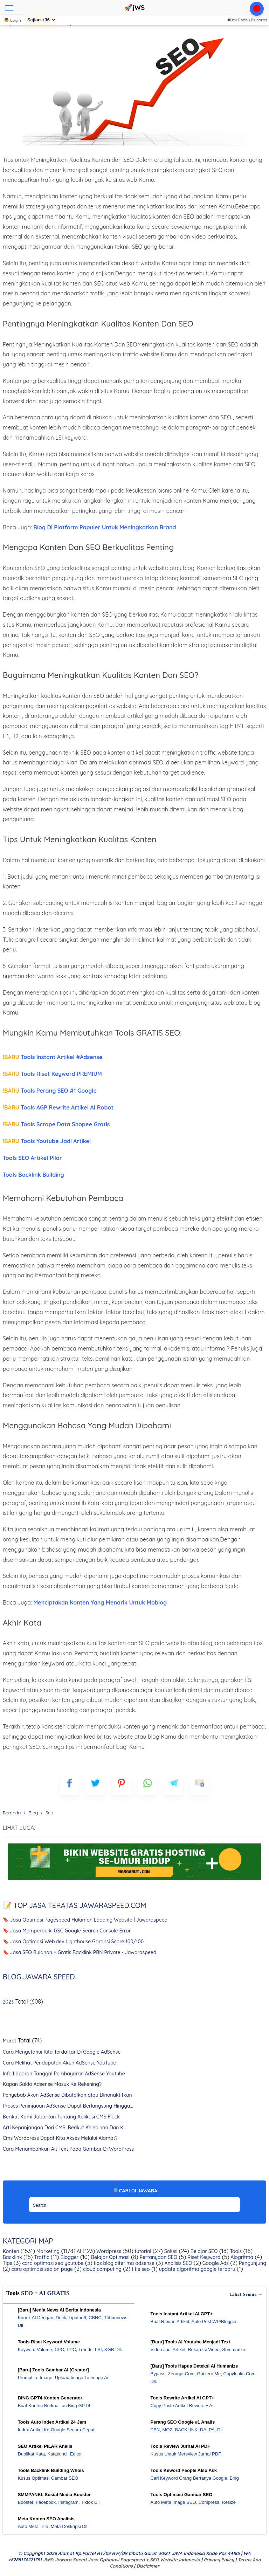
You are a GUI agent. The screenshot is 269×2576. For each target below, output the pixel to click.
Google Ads (215, 2263)
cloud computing (102, 2269)
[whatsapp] (147, 1785)
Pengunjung (251, 2263)
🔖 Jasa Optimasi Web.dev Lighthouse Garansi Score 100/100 (73, 1941)
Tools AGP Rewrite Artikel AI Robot (58, 1107)
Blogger (69, 2257)
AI (78, 2251)
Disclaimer (147, 2566)
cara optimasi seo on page (41, 2269)
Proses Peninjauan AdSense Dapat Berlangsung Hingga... (68, 2106)
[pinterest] (121, 1785)
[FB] (69, 1785)
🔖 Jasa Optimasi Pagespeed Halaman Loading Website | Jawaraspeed (85, 1920)
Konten (11, 2251)
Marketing (47, 2251)
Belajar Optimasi (109, 2257)
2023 (8, 2002)
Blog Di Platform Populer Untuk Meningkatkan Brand (104, 527)
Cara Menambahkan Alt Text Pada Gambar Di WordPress (68, 2149)
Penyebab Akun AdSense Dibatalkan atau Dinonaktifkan (67, 2095)
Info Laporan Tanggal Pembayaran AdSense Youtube (64, 2073)
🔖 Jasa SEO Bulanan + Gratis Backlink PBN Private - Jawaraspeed (80, 1952)
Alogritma (241, 2257)
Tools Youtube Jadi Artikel (47, 1141)
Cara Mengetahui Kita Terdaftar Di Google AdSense (62, 2052)
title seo (140, 2269)
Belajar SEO (203, 2251)
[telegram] (173, 1785)
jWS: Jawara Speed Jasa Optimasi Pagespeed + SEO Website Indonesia (121, 2559)
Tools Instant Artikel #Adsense (53, 1056)
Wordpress (108, 2251)
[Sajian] (40, 19)
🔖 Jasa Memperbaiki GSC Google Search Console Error (67, 1931)
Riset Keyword (203, 2257)
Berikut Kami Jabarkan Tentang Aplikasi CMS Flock (61, 2117)
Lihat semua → (246, 2294)
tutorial (142, 2251)
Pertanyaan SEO (158, 2257)
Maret (9, 2041)
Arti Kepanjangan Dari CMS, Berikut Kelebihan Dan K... (65, 2127)
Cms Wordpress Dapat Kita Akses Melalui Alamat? (60, 2138)
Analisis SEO (177, 2263)
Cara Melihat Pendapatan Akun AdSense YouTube (59, 2063)
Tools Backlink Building (33, 1174)
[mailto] (199, 1785)
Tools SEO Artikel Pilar (32, 1157)
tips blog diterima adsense (123, 2263)
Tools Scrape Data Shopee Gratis (56, 1124)
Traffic (41, 2257)
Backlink (12, 2257)
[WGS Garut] (134, 1881)
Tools (235, 2251)
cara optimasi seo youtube (52, 2263)
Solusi (170, 2251)
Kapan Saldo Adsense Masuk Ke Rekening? (52, 2084)
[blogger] (95, 1785)
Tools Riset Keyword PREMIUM (52, 1073)
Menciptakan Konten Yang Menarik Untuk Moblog (100, 1602)
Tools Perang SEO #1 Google (50, 1090)
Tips (7, 2263)
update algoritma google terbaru (196, 2269)
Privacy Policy (219, 2559)
